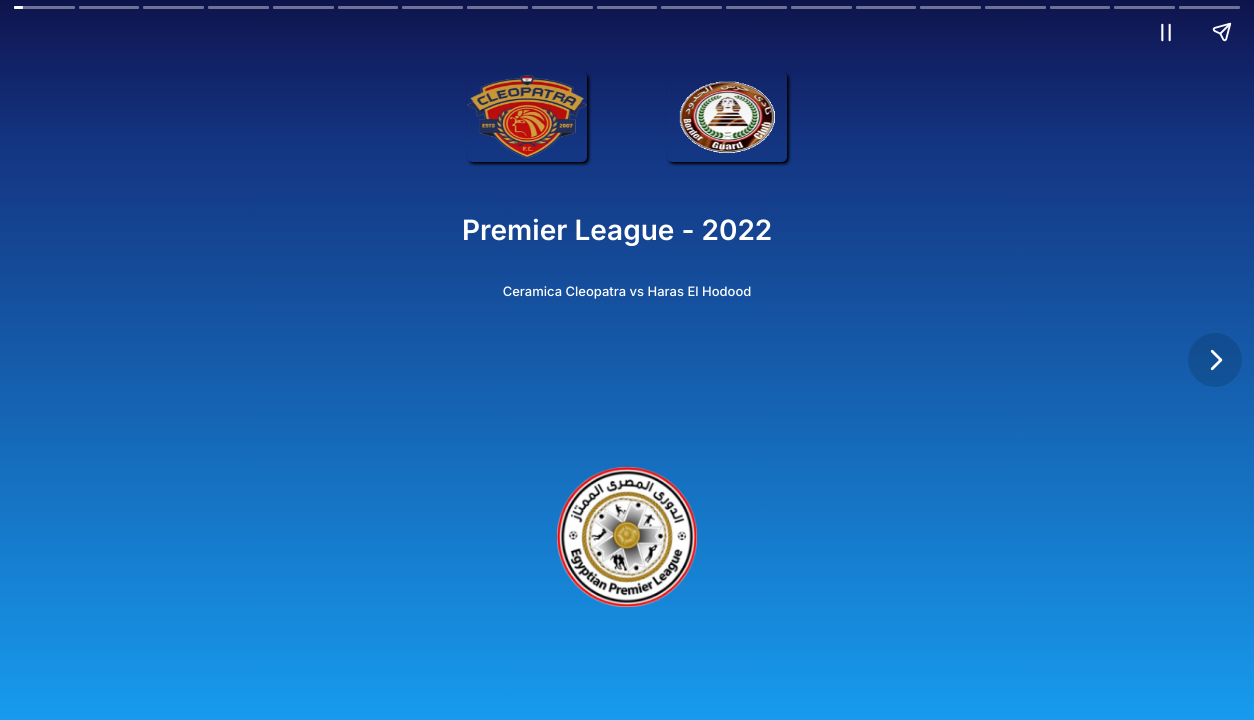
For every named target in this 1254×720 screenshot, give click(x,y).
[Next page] (1215, 360)
